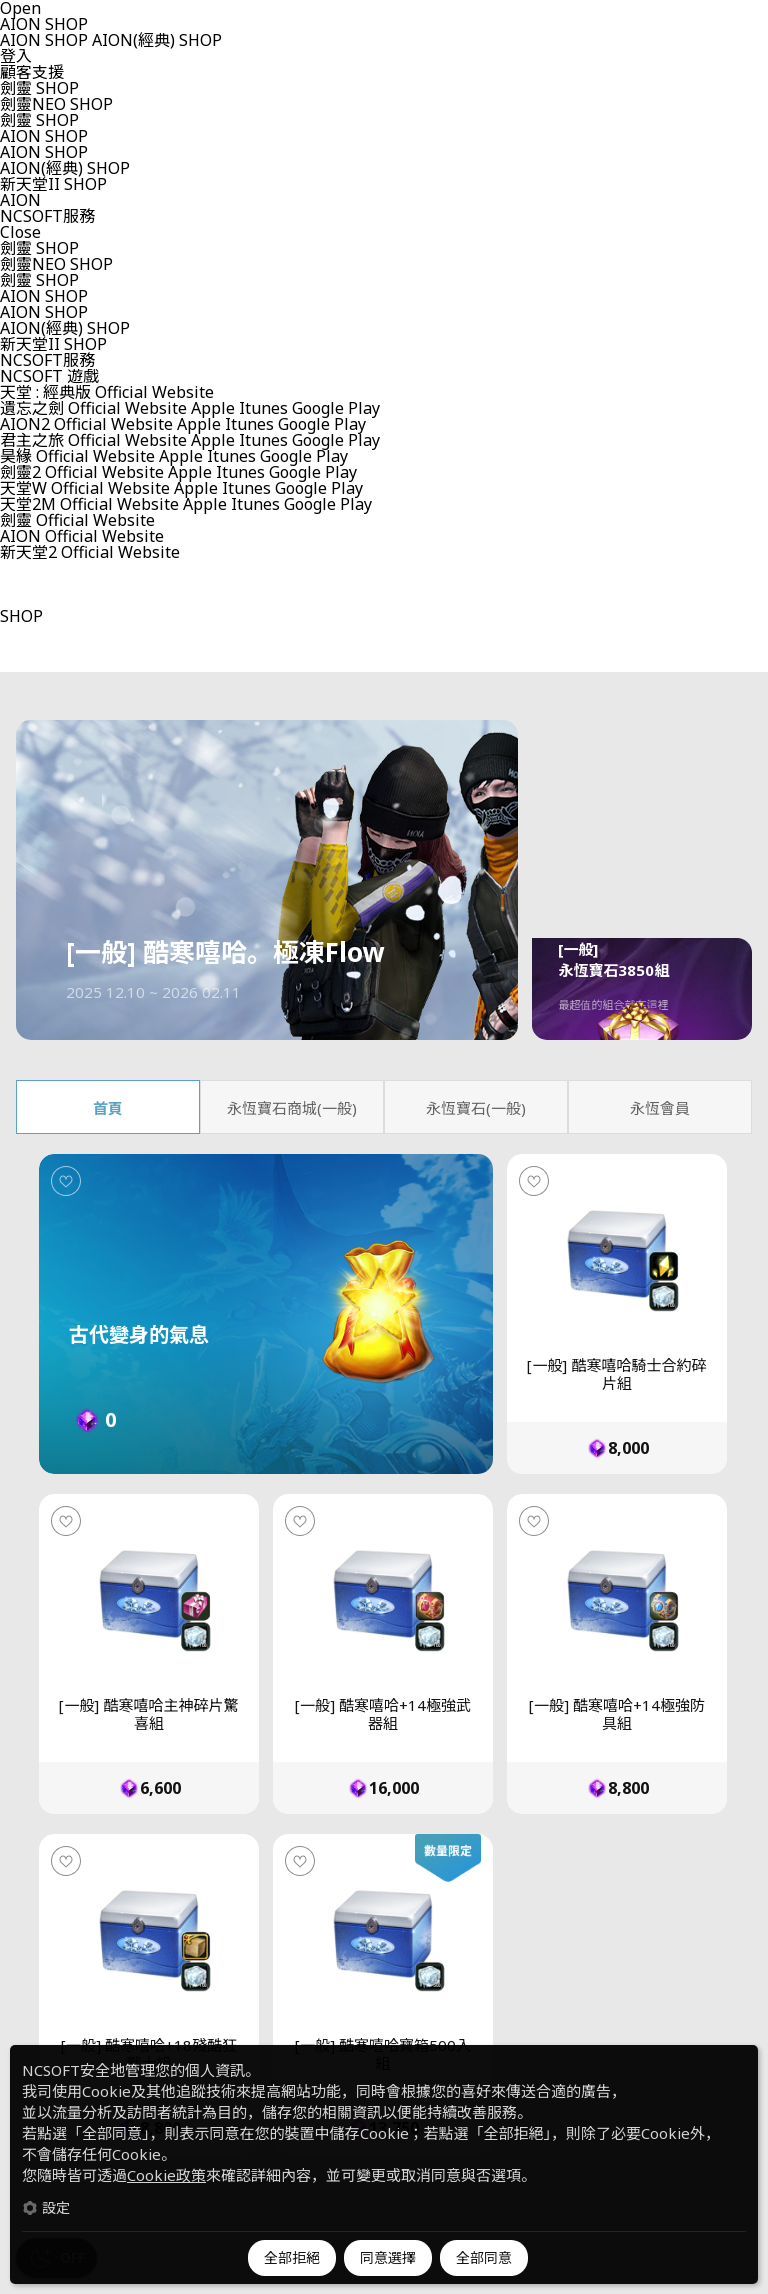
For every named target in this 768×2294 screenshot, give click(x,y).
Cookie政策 (166, 2175)
